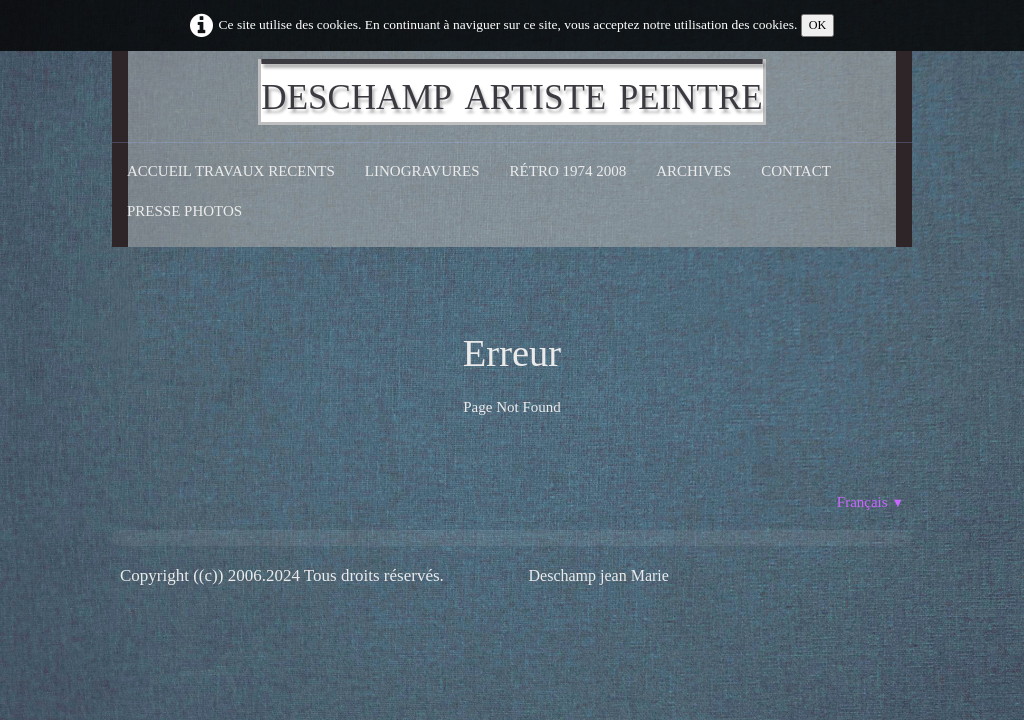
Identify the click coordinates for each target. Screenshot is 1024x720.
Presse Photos (184, 211)
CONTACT (796, 171)
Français (870, 502)
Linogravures (422, 171)
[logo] (511, 92)
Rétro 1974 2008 (568, 171)
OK (818, 25)
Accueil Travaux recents (231, 171)
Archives (693, 171)
